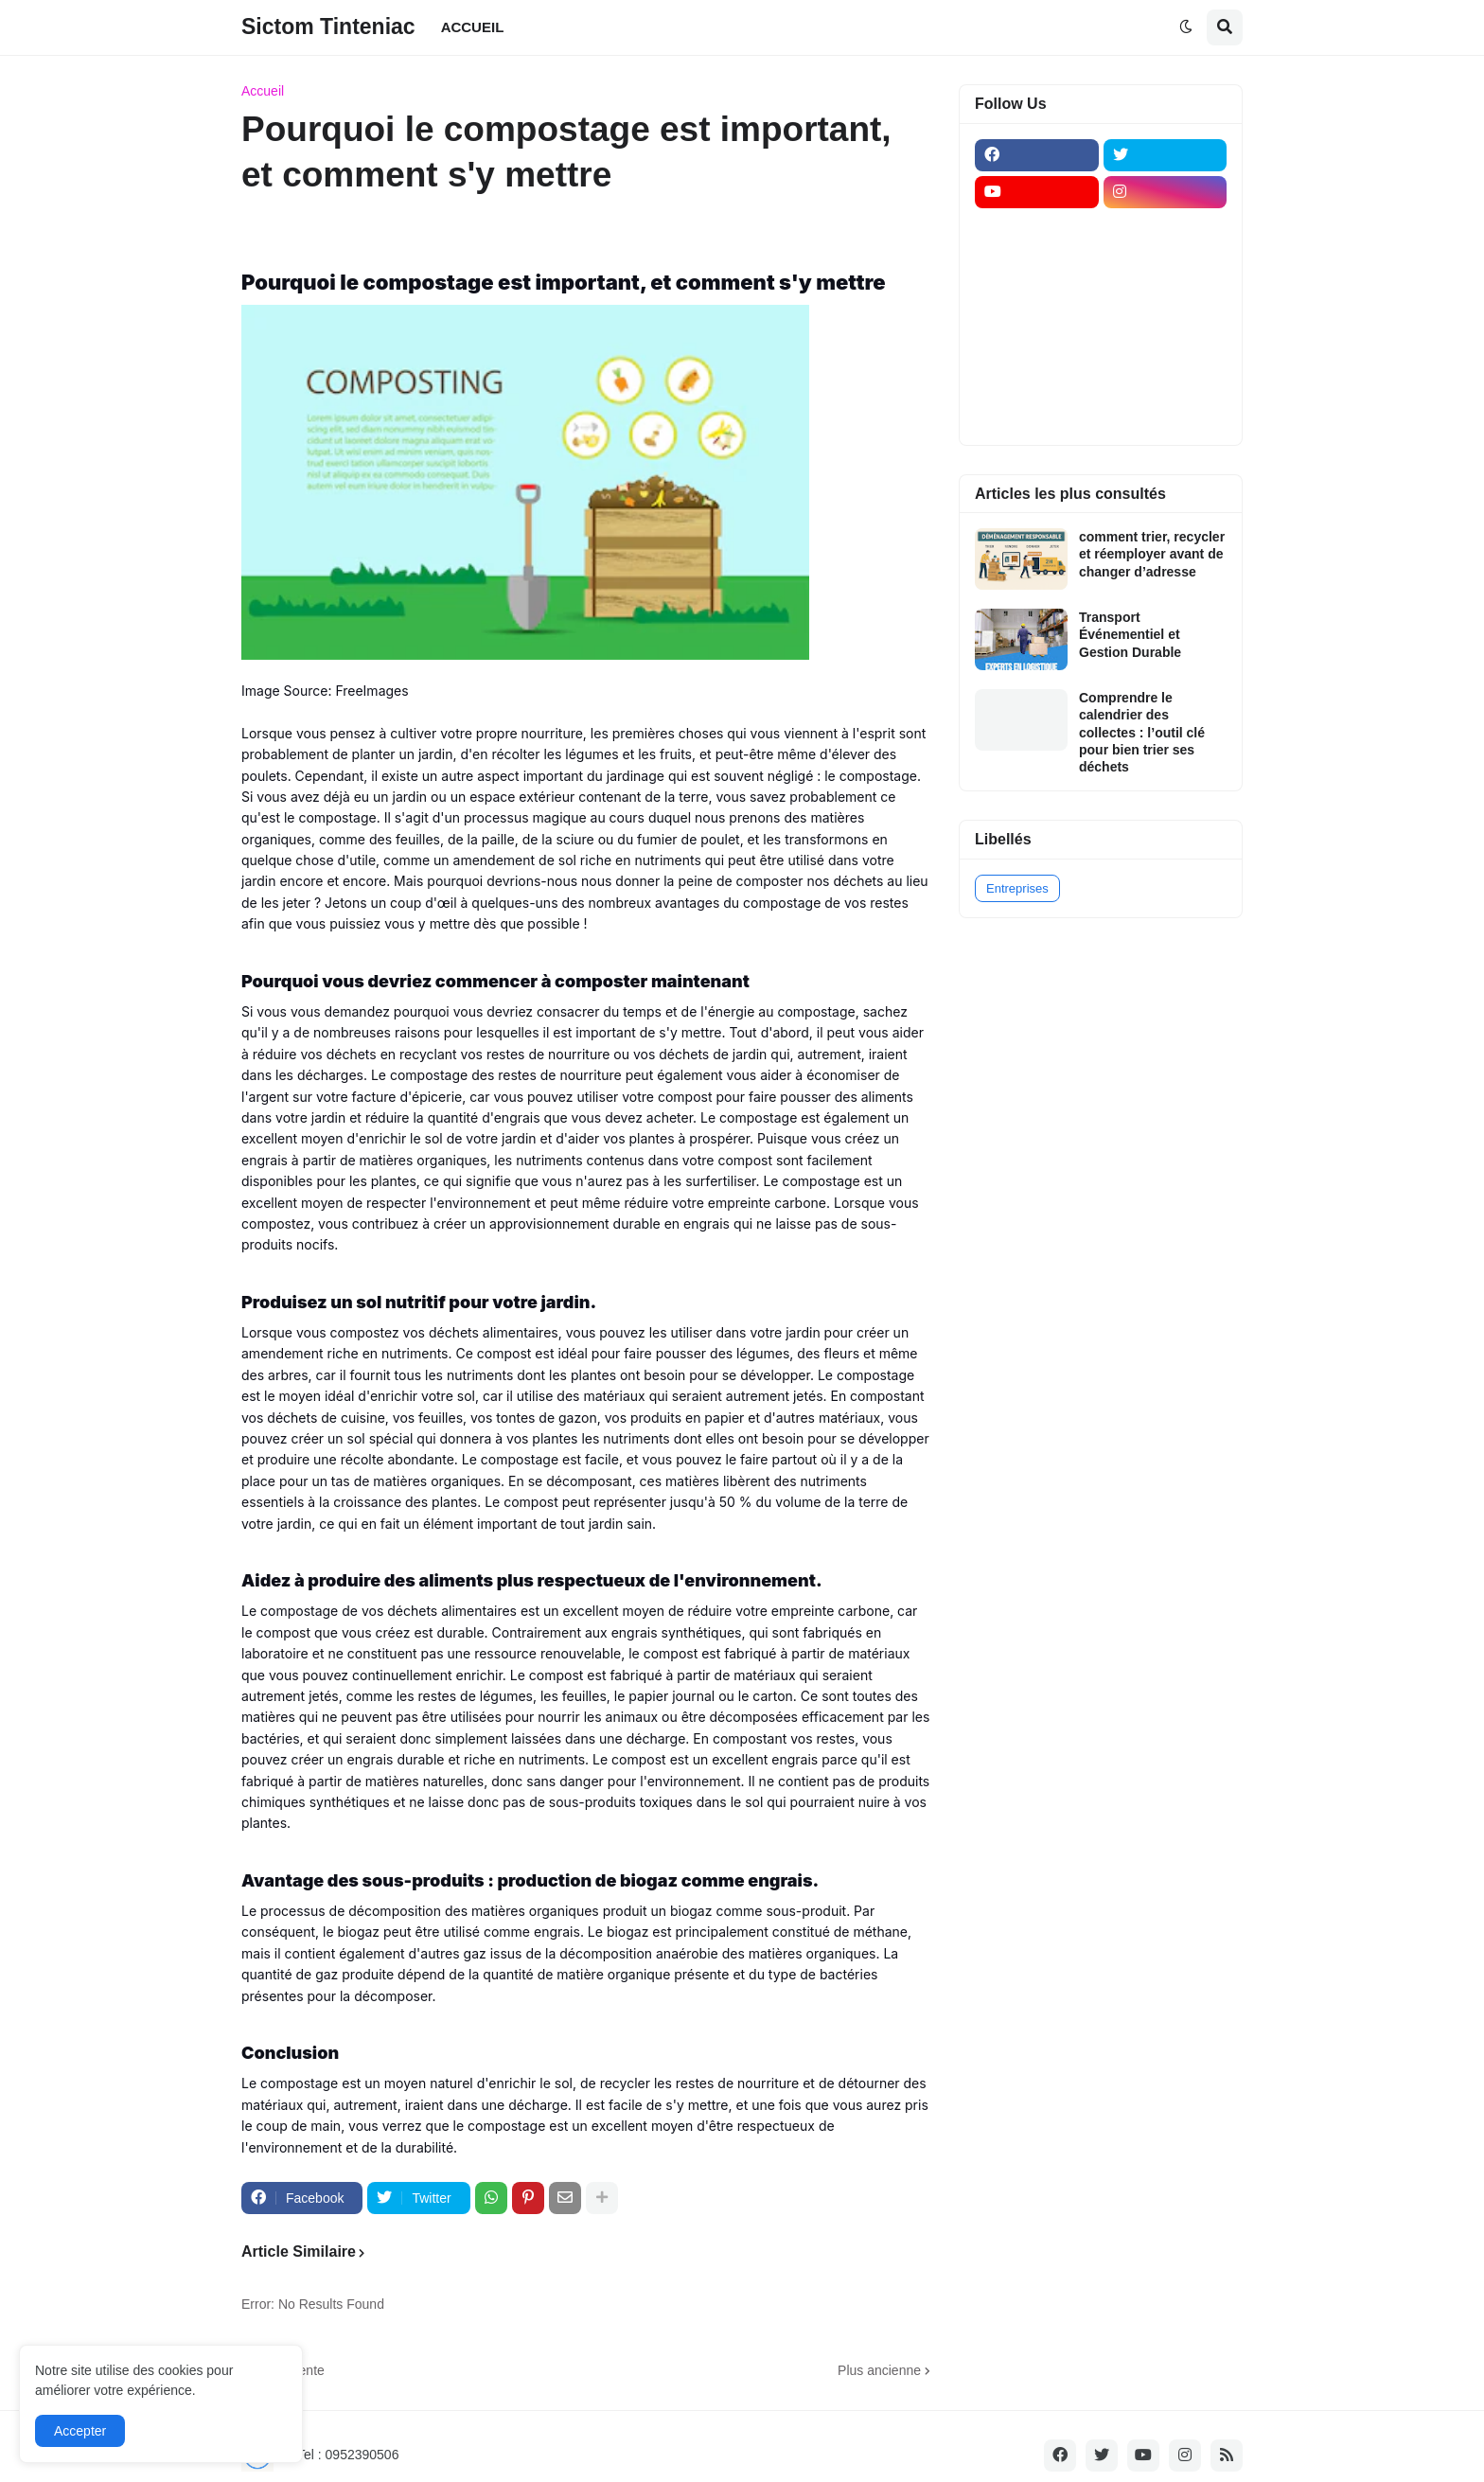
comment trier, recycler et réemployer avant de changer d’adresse (1152, 553)
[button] (1186, 27)
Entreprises (1017, 888)
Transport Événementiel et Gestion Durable (1130, 634)
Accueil (262, 91)
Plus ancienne (879, 2370)
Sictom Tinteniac (328, 26)
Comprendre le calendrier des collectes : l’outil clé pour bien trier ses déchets (1142, 732)
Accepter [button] (80, 2430)
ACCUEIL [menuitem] (472, 27)
